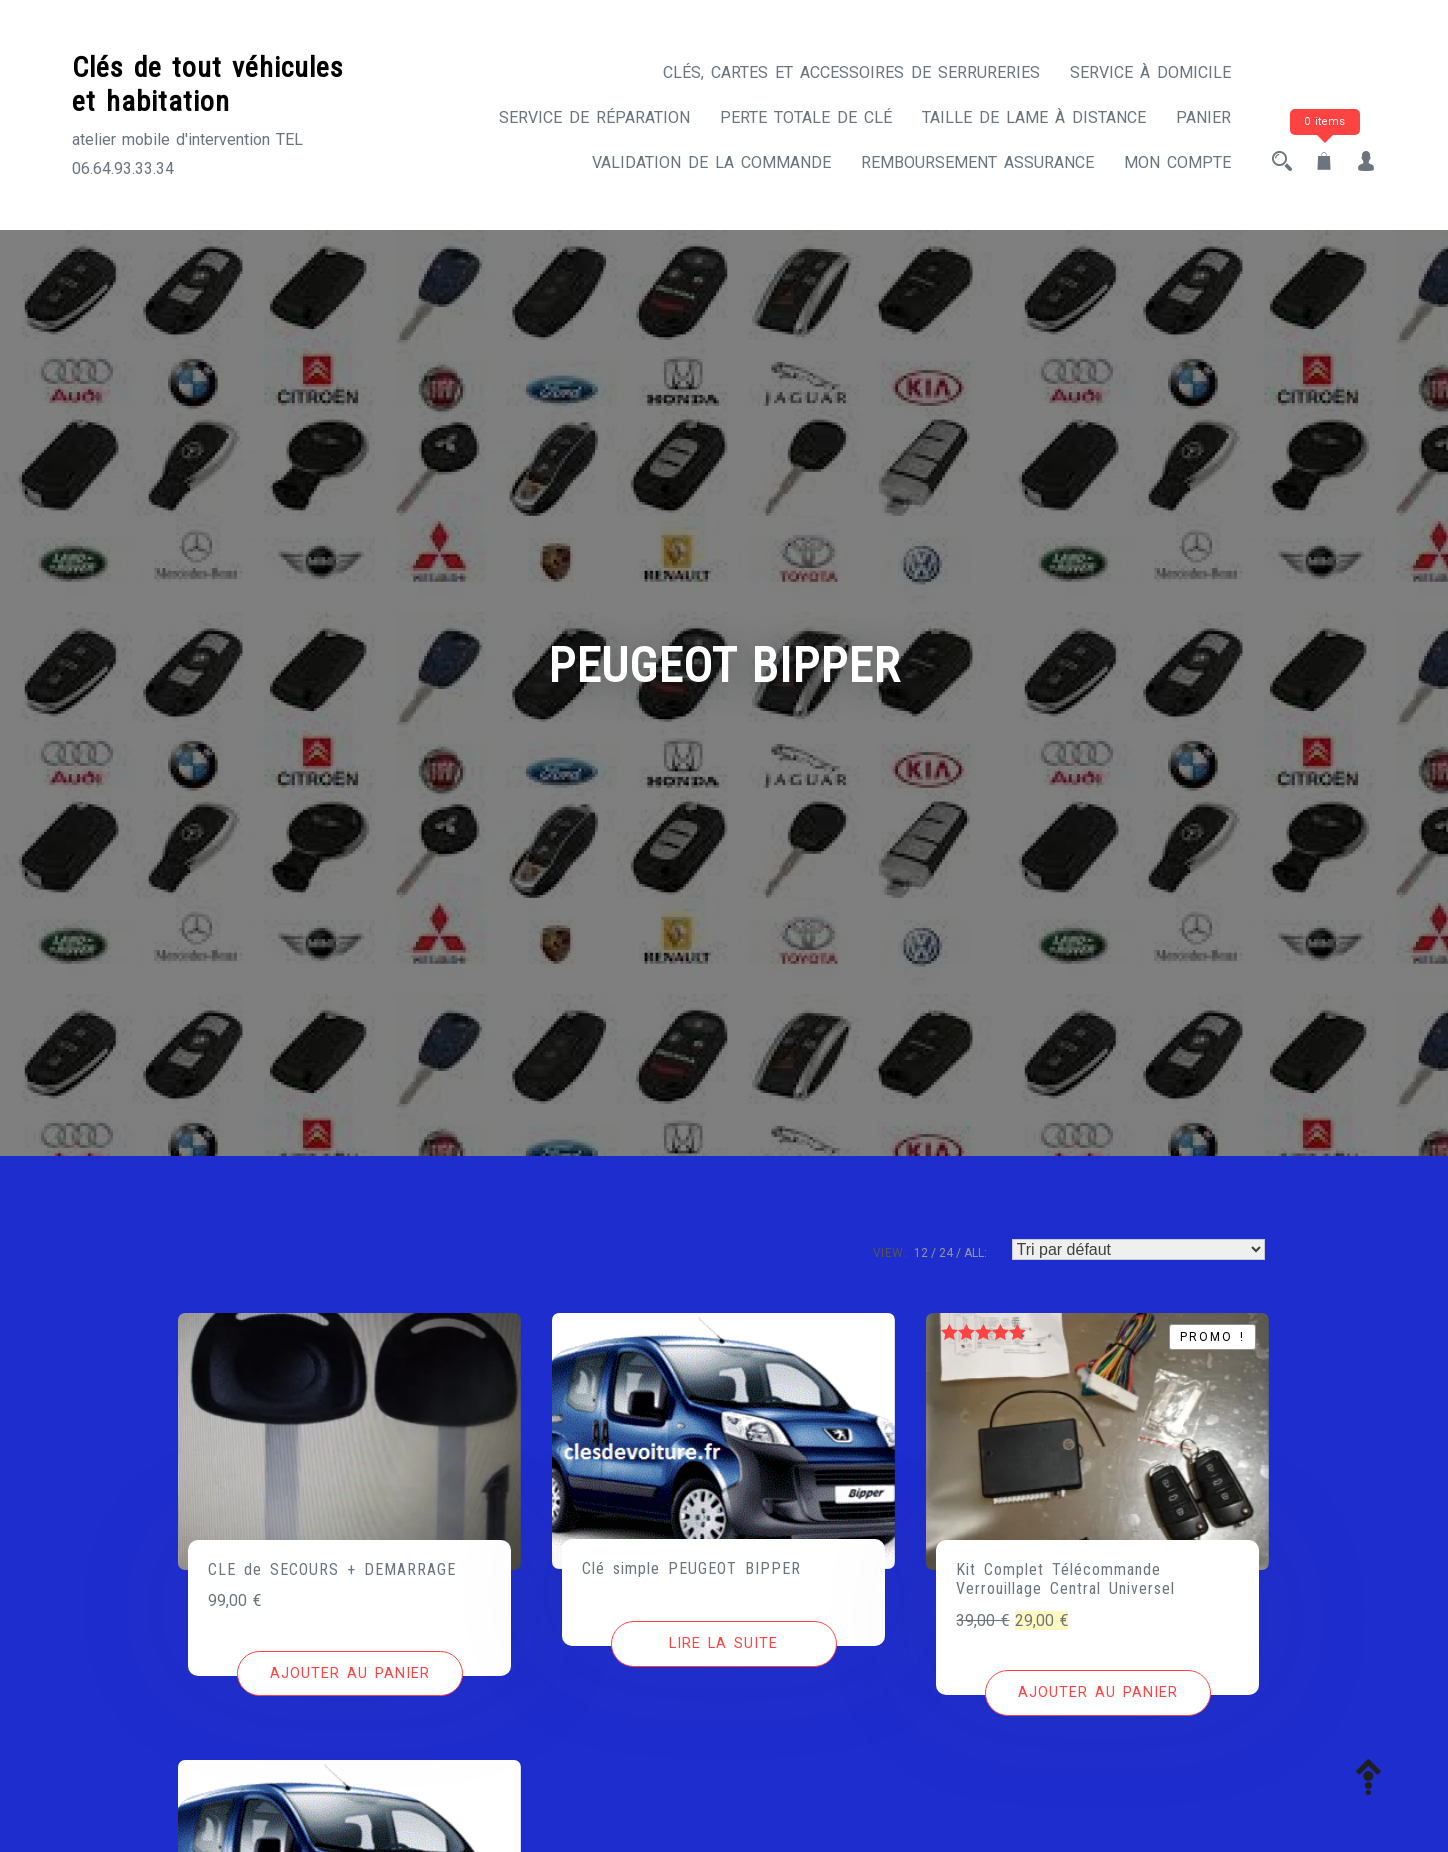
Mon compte (1177, 162)
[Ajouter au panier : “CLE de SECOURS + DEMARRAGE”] (350, 1674)
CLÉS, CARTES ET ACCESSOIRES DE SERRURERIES (851, 72)
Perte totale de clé (806, 117)
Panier (1203, 117)
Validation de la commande (711, 162)
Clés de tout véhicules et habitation (208, 84)
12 (921, 1253)
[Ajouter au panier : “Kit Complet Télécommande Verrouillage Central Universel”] (1098, 1693)
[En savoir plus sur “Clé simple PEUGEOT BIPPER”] (724, 1644)
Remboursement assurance (977, 162)
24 (946, 1253)
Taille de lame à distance (1034, 117)
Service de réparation (594, 117)
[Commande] (1138, 1249)
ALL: (975, 1253)
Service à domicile (1150, 72)
